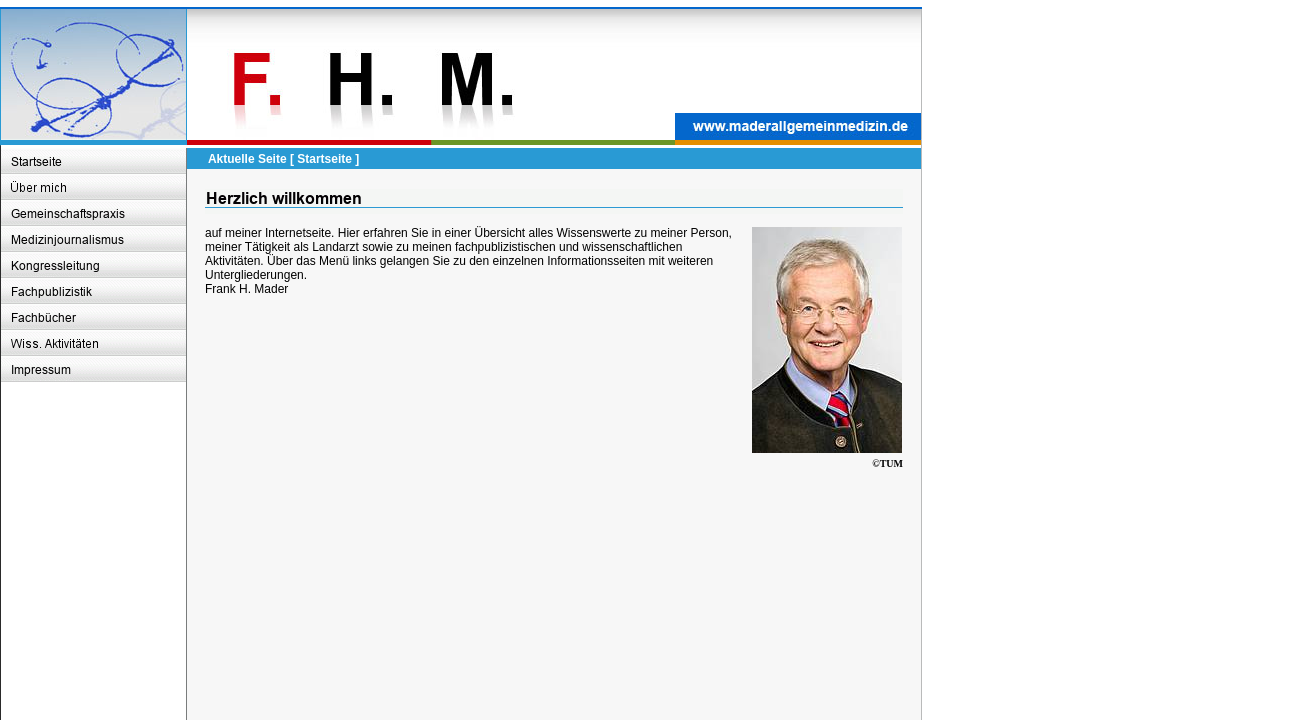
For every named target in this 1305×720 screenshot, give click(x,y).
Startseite (324, 159)
